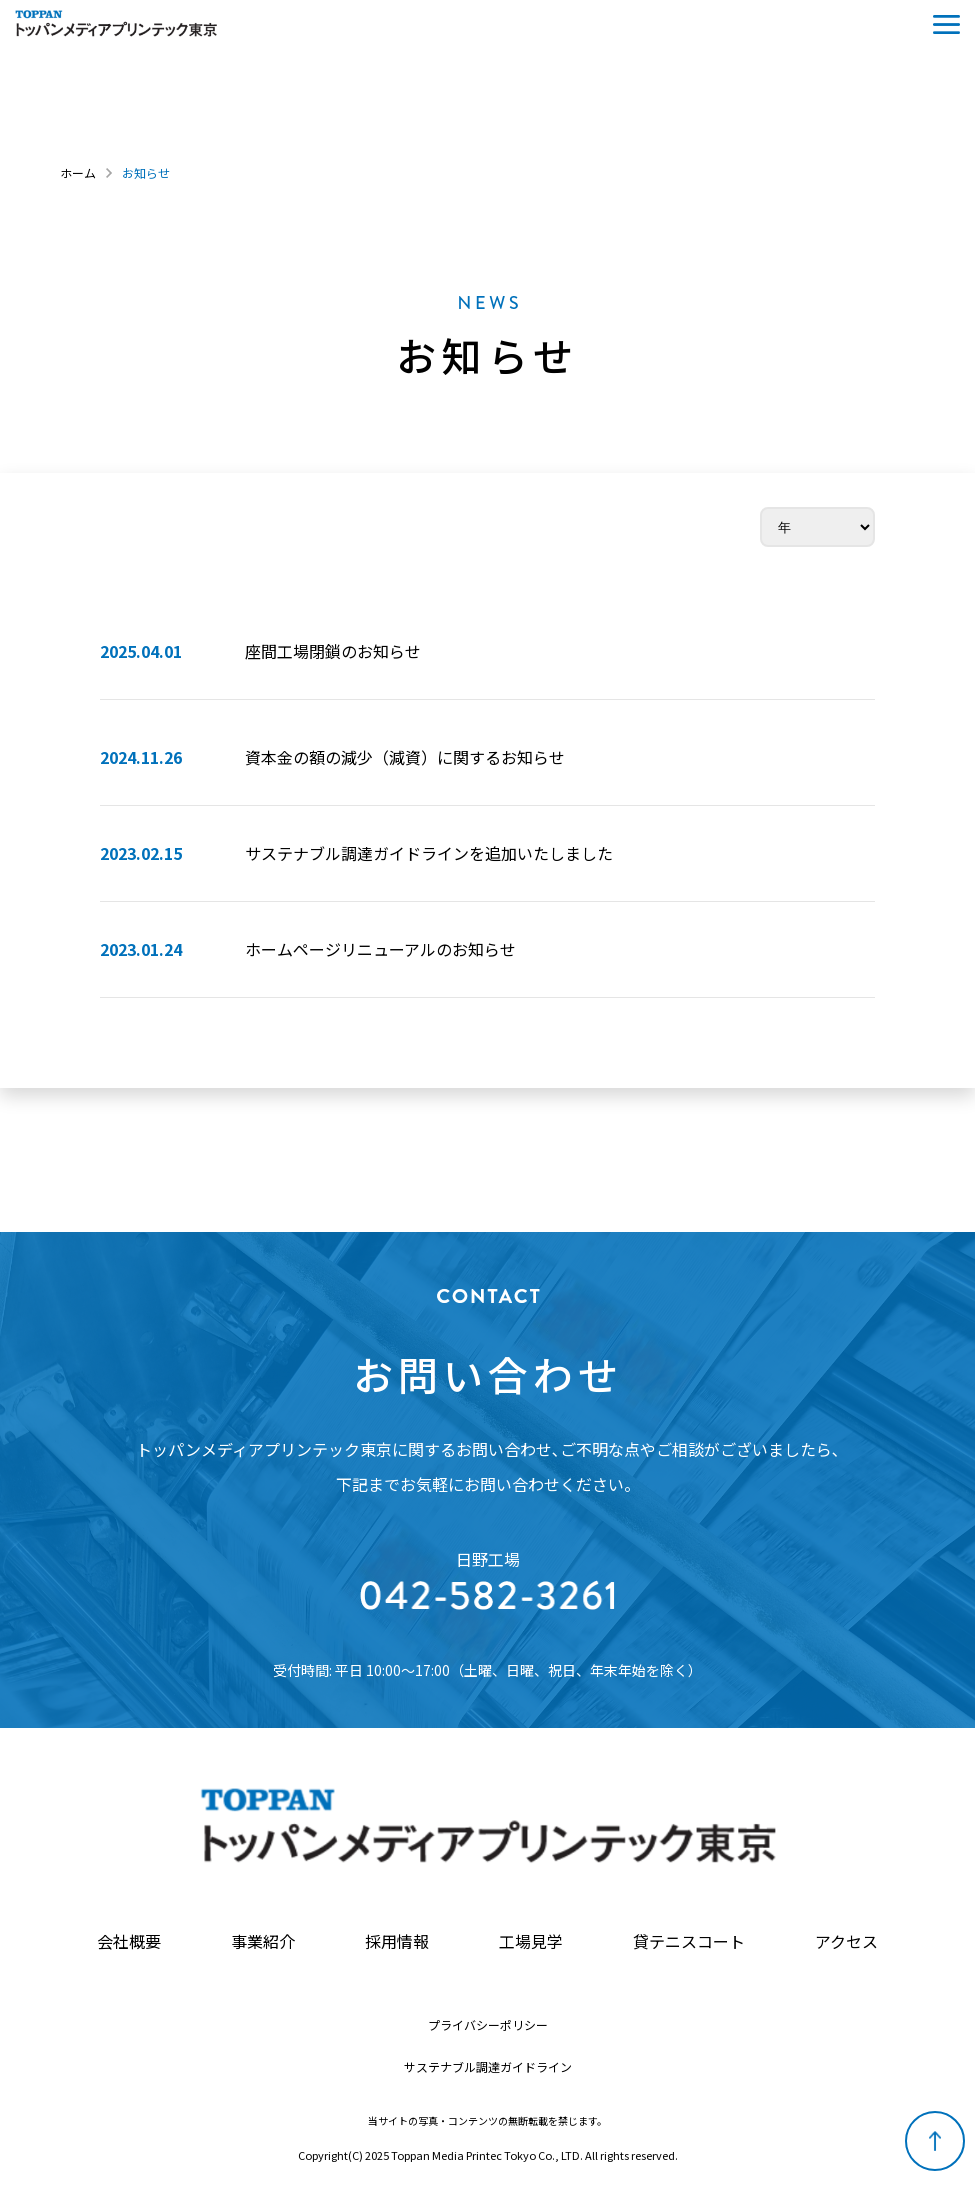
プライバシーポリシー (488, 2025)
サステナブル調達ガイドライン (488, 2067)
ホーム (78, 172)
